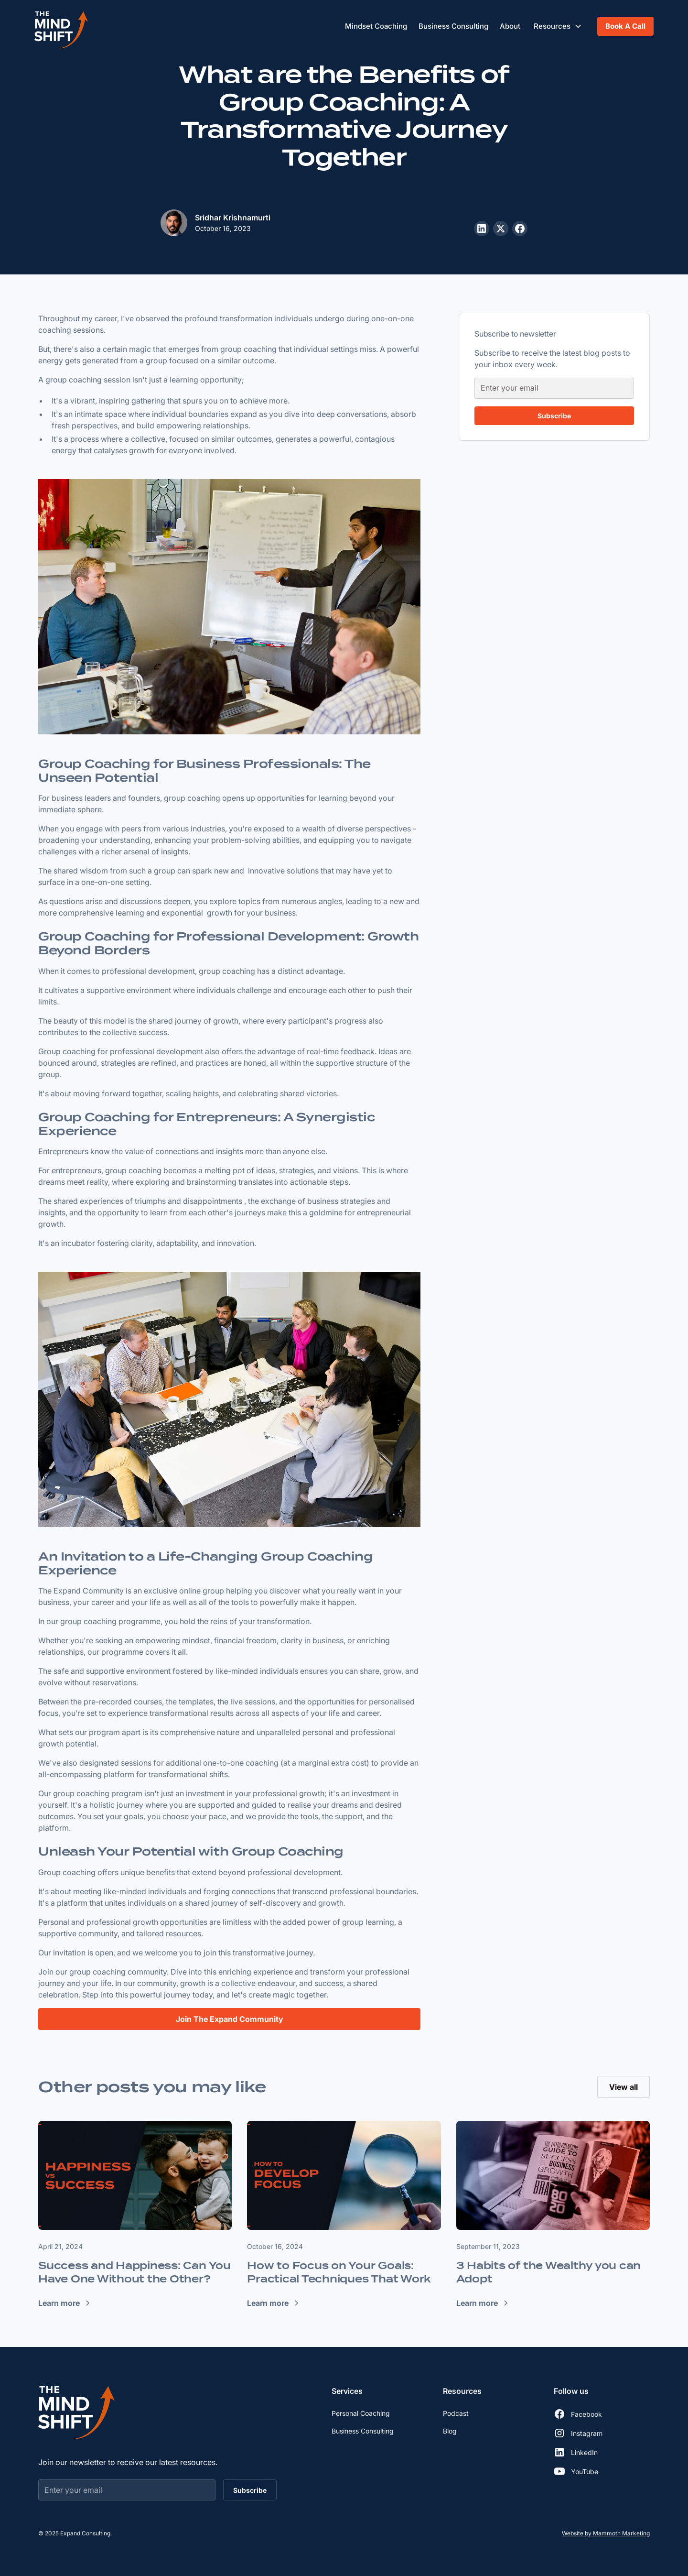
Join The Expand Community (229, 2019)
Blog (450, 2431)
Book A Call (625, 26)
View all (623, 2087)
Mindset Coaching (376, 26)
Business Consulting (453, 26)
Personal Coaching (361, 2413)
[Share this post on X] (500, 228)
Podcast (456, 2413)
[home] (61, 26)
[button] (558, 26)
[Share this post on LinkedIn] (481, 228)
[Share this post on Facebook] (519, 228)
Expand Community (89, 1590)
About (510, 26)
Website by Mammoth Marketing (606, 2533)
